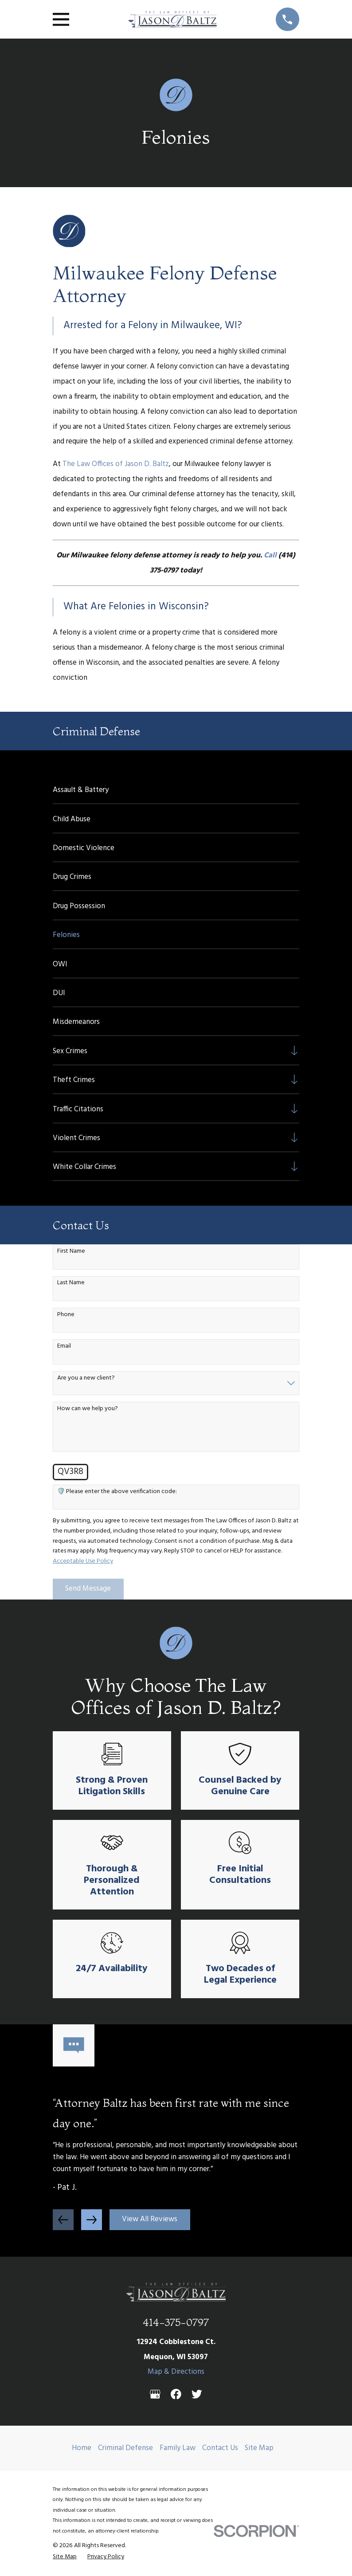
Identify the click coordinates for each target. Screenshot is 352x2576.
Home (81, 2448)
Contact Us (220, 2448)
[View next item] (91, 2219)
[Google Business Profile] (155, 2394)
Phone (65, 1315)
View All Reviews (149, 2219)
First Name (71, 1251)
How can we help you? (87, 1409)
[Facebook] (176, 2394)
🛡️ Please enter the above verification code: (117, 1492)
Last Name (71, 1283)
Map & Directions (176, 2372)
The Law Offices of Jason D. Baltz (116, 464)
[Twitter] (197, 2394)
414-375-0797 (176, 2322)
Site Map (259, 2448)
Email (64, 1346)
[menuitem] (176, 789)
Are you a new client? (86, 1378)
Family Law (178, 2448)
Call (270, 555)
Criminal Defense (125, 2448)
